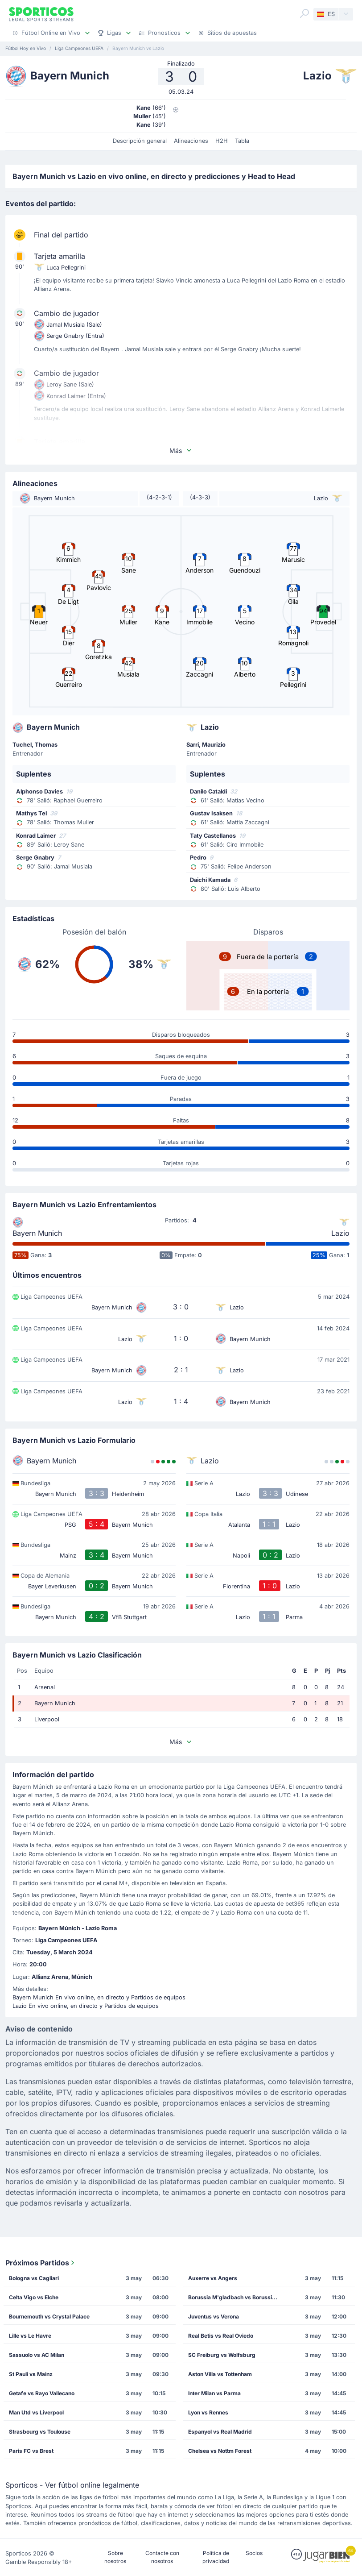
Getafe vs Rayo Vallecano (41, 2393)
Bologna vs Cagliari (34, 2278)
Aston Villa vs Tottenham (220, 2374)
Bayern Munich (37, 1233)
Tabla (242, 140)
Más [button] (181, 450)
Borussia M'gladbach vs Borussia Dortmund (235, 2297)
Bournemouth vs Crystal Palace (49, 2316)
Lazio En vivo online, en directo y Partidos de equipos (85, 2006)
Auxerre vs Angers (212, 2278)
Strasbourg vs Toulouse (39, 2431)
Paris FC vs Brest (31, 2450)
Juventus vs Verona (213, 2316)
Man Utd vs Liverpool (36, 2412)
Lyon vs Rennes (208, 2412)
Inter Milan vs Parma (214, 2393)
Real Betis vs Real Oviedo (220, 2335)
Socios (254, 2553)
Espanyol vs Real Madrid (220, 2431)
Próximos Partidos (40, 2262)
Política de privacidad (215, 2557)
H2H (221, 140)
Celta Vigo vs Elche (33, 2297)
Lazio (340, 1233)
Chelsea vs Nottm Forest (219, 2450)
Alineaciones (191, 140)
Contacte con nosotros (162, 2557)
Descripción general (140, 140)
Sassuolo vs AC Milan (36, 2355)
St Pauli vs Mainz (31, 2374)
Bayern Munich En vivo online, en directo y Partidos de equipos (98, 1997)
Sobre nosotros (115, 2557)
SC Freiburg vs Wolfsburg (221, 2355)
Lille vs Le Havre (30, 2335)
